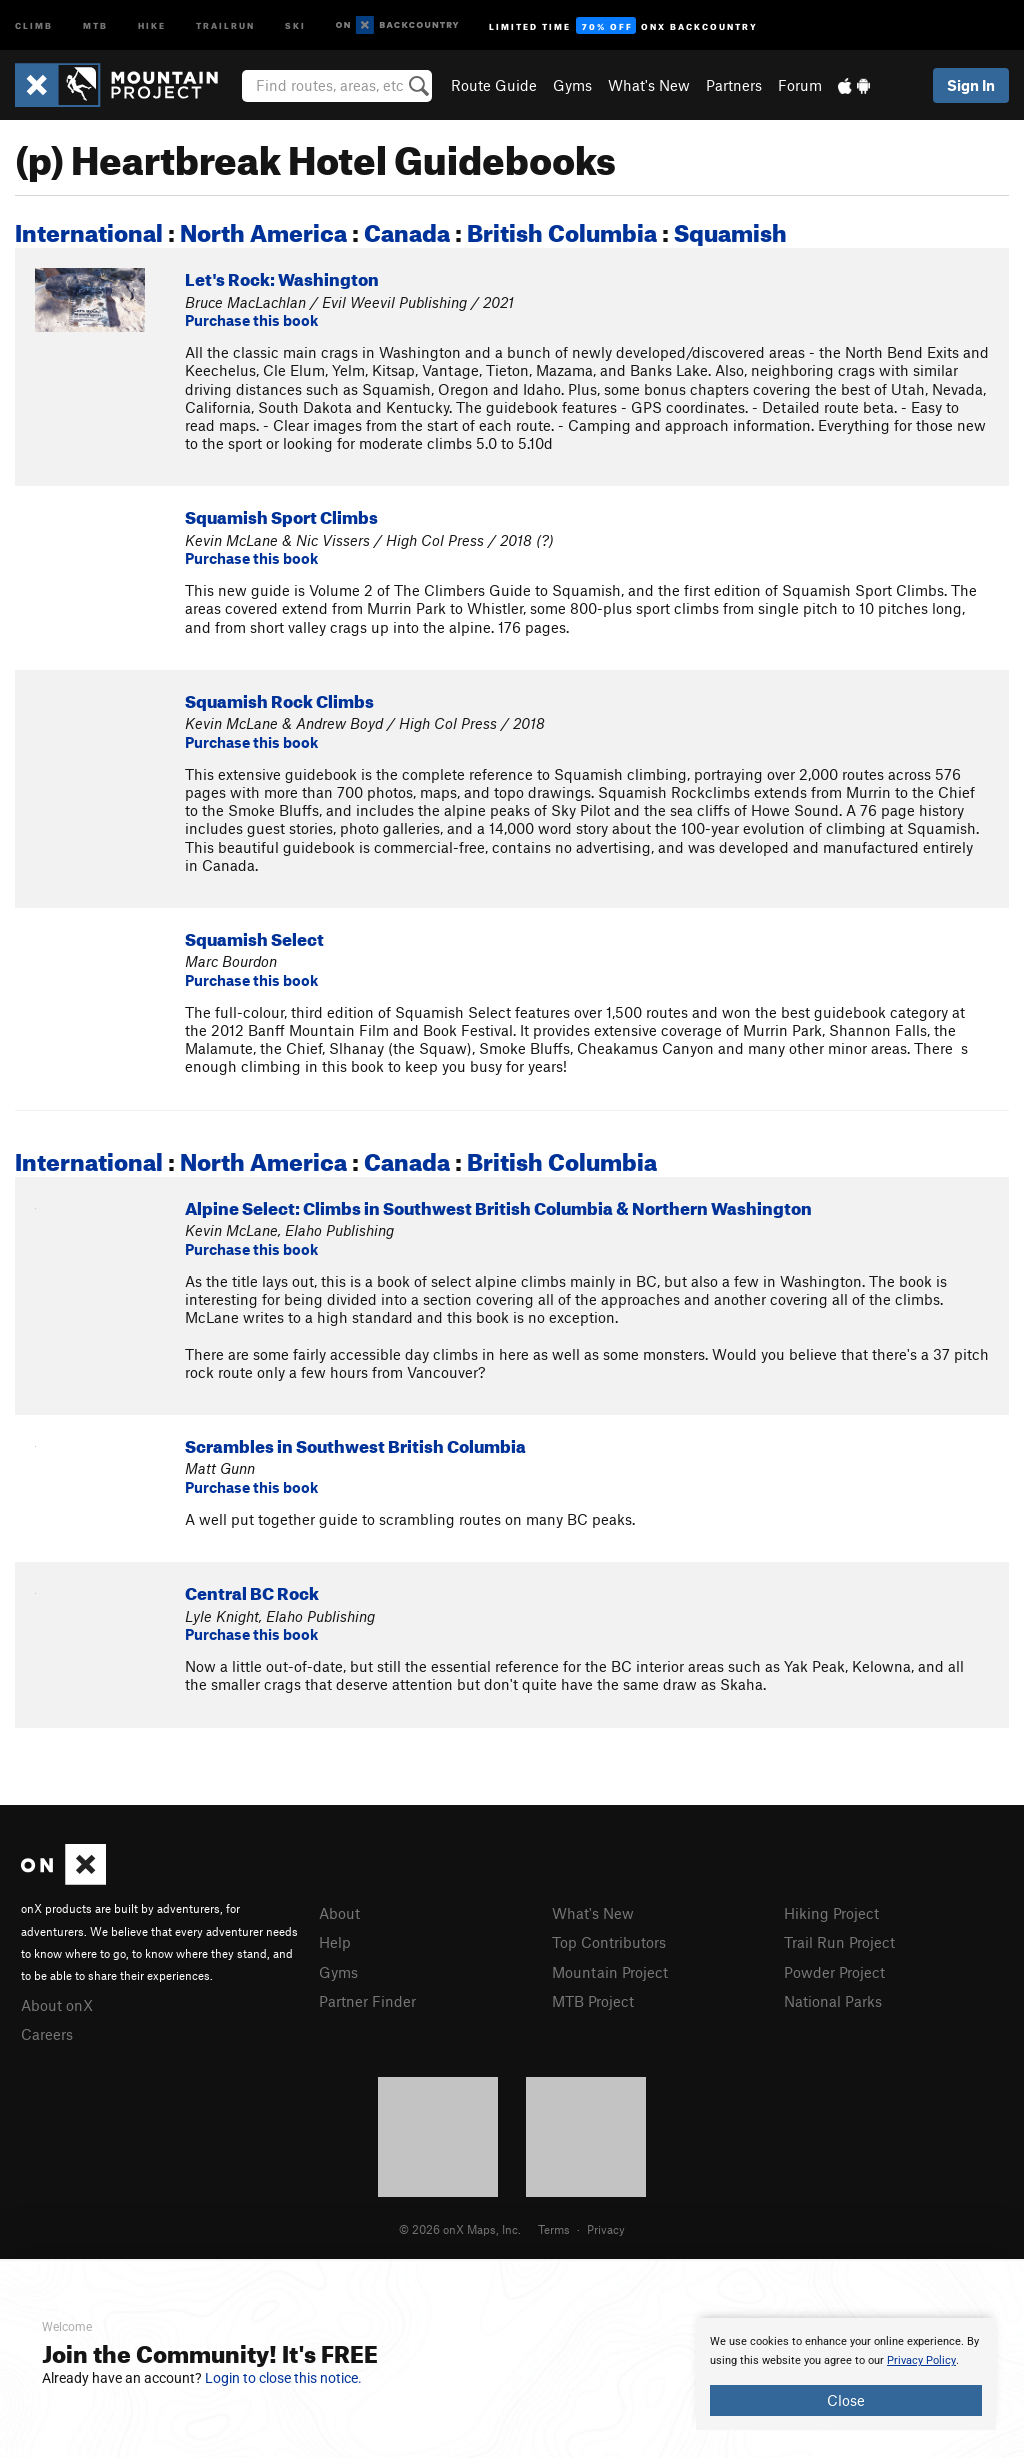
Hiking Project (831, 1913)
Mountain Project (610, 1972)
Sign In (971, 85)
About (339, 1913)
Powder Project (834, 1972)
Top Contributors (609, 1942)
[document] (846, 2374)
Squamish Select (254, 936)
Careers (47, 2034)
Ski (295, 24)
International (89, 229)
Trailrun (225, 24)
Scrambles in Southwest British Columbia (355, 1443)
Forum (800, 85)
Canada (407, 229)
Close (846, 2400)
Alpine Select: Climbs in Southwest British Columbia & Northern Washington (498, 1205)
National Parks (833, 2001)
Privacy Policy (921, 2360)
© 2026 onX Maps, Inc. (460, 2229)
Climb (34, 24)
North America (263, 229)
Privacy (606, 2229)
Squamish (730, 229)
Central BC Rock (252, 1590)
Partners (734, 85)
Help (335, 1942)
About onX (57, 2005)
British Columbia (562, 229)
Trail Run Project (839, 1942)
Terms (554, 2229)
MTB (95, 24)
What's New (649, 85)
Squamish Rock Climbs (279, 698)
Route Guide (494, 85)
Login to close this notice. (283, 2378)
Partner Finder (367, 2001)
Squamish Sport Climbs (281, 514)
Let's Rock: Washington (282, 276)
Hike (152, 24)
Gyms (572, 85)
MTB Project (593, 2001)
